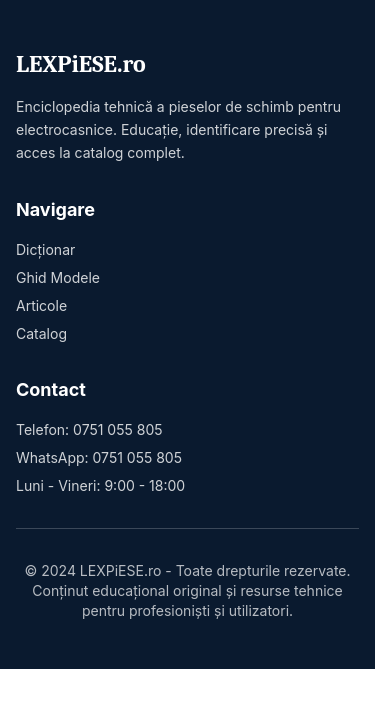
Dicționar (45, 249)
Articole (41, 305)
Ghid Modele (58, 277)
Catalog (41, 333)
